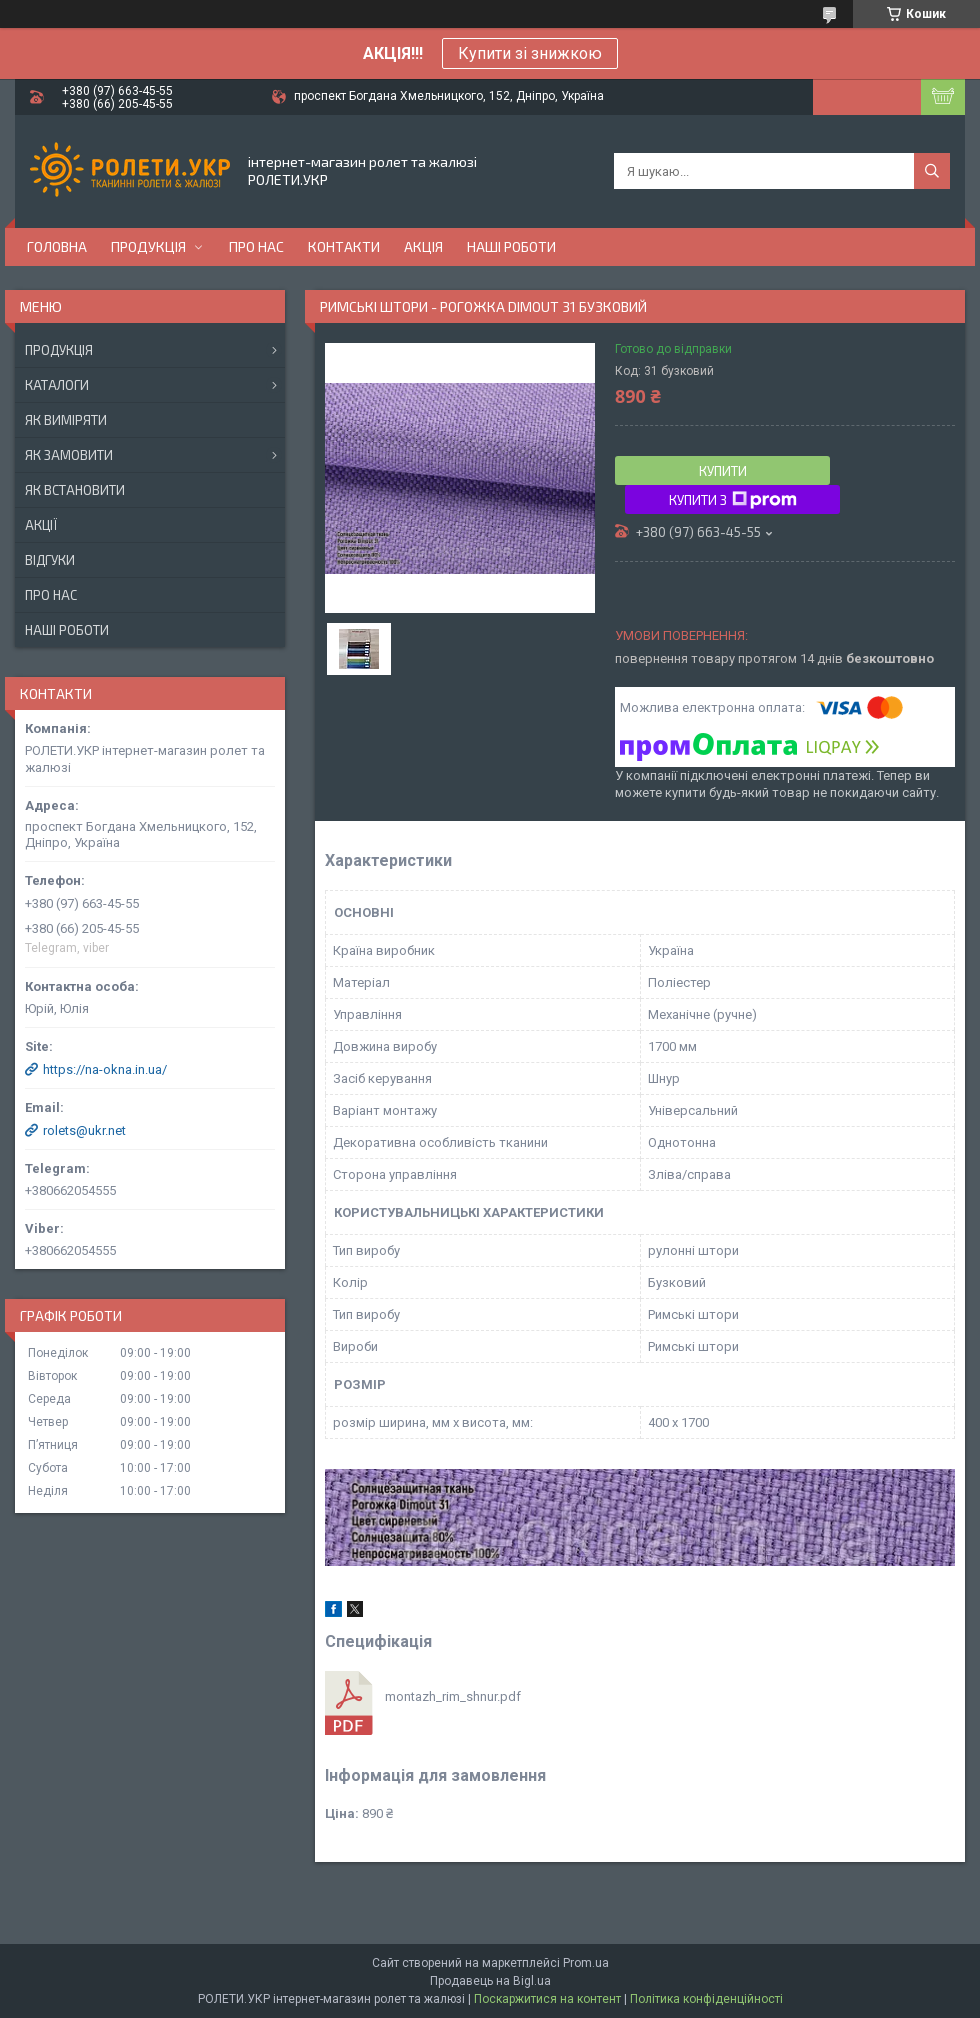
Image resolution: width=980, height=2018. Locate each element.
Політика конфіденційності (706, 1999)
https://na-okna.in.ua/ (105, 1069)
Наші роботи (511, 246)
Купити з (733, 500)
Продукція (148, 246)
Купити (723, 471)
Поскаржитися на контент (547, 1999)
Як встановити (75, 490)
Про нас (256, 246)
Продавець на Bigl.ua (490, 1981)
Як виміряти (66, 420)
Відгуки (50, 560)
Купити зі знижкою (530, 53)
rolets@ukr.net (84, 1130)
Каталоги (57, 385)
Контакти (344, 246)
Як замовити (69, 455)
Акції (41, 525)
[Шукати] (932, 171)
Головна (57, 246)
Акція (423, 246)
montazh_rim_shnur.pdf (453, 1696)
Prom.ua (586, 1963)
